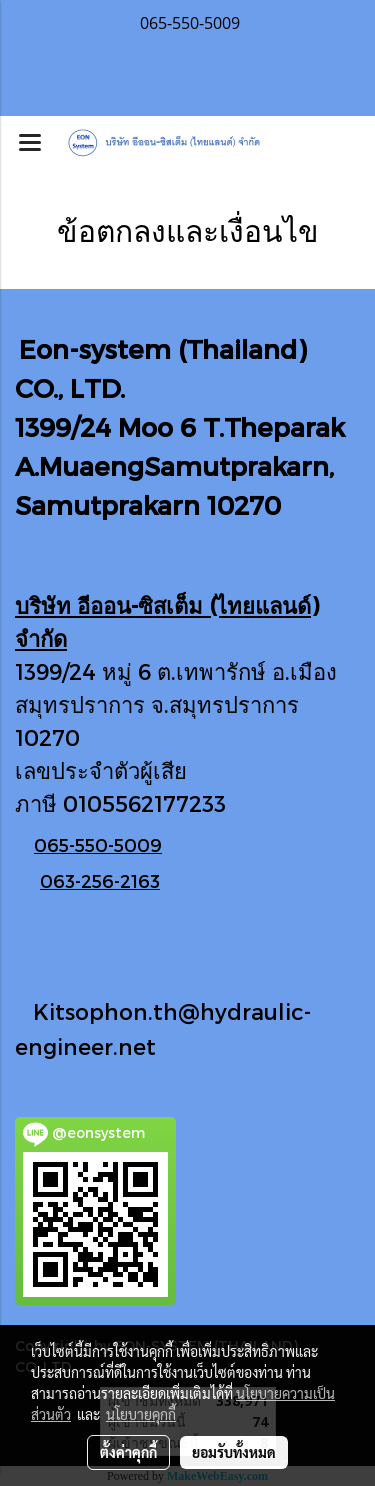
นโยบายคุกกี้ (141, 1414)
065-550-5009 (98, 844)
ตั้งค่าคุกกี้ (128, 1452)
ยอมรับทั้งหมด (234, 1452)
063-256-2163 (100, 880)
